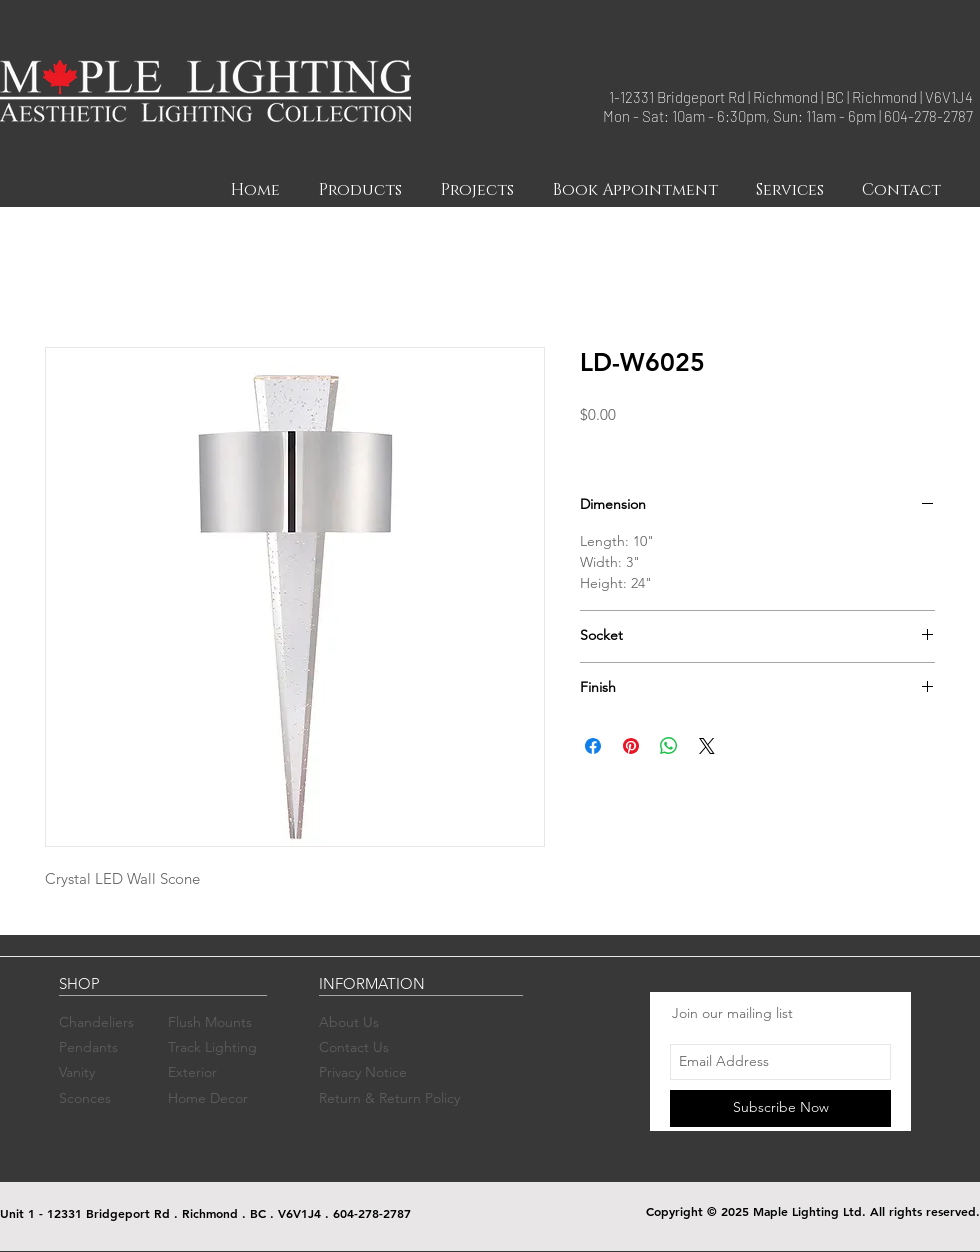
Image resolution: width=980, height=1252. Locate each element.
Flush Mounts (210, 1022)
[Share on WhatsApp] (669, 746)
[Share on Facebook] (593, 746)
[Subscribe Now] (780, 1108)
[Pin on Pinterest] (631, 746)
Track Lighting (212, 1047)
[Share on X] (707, 746)
